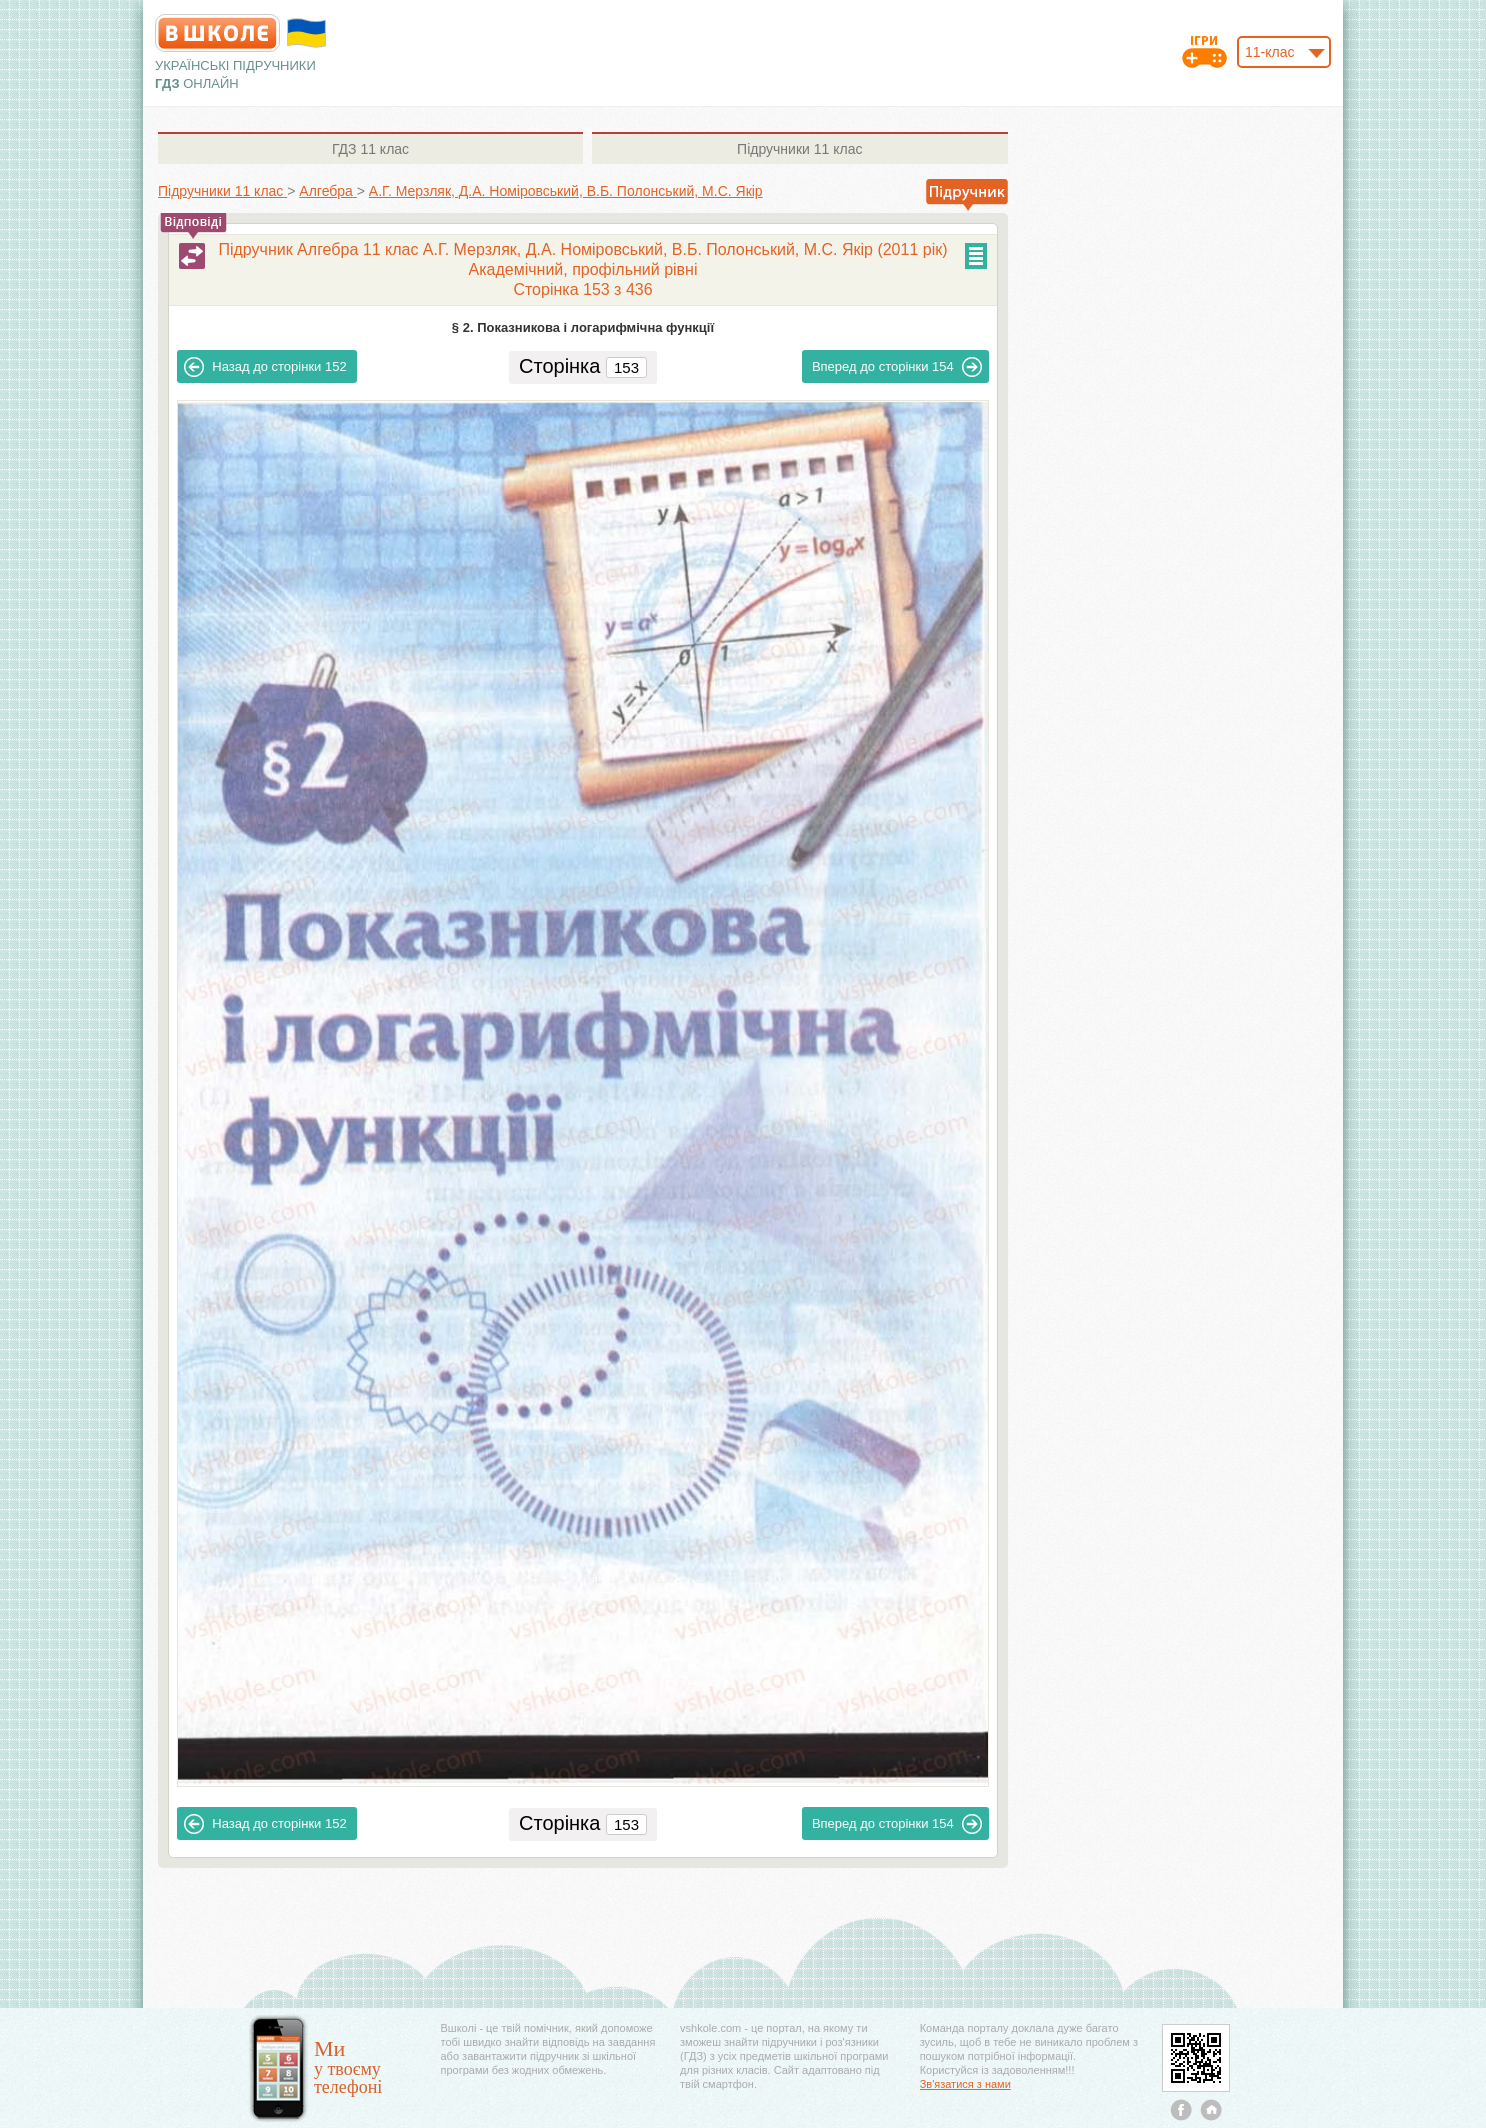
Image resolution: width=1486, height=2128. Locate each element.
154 (897, 367)
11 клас (370, 149)
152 (265, 367)
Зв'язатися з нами (965, 2084)
